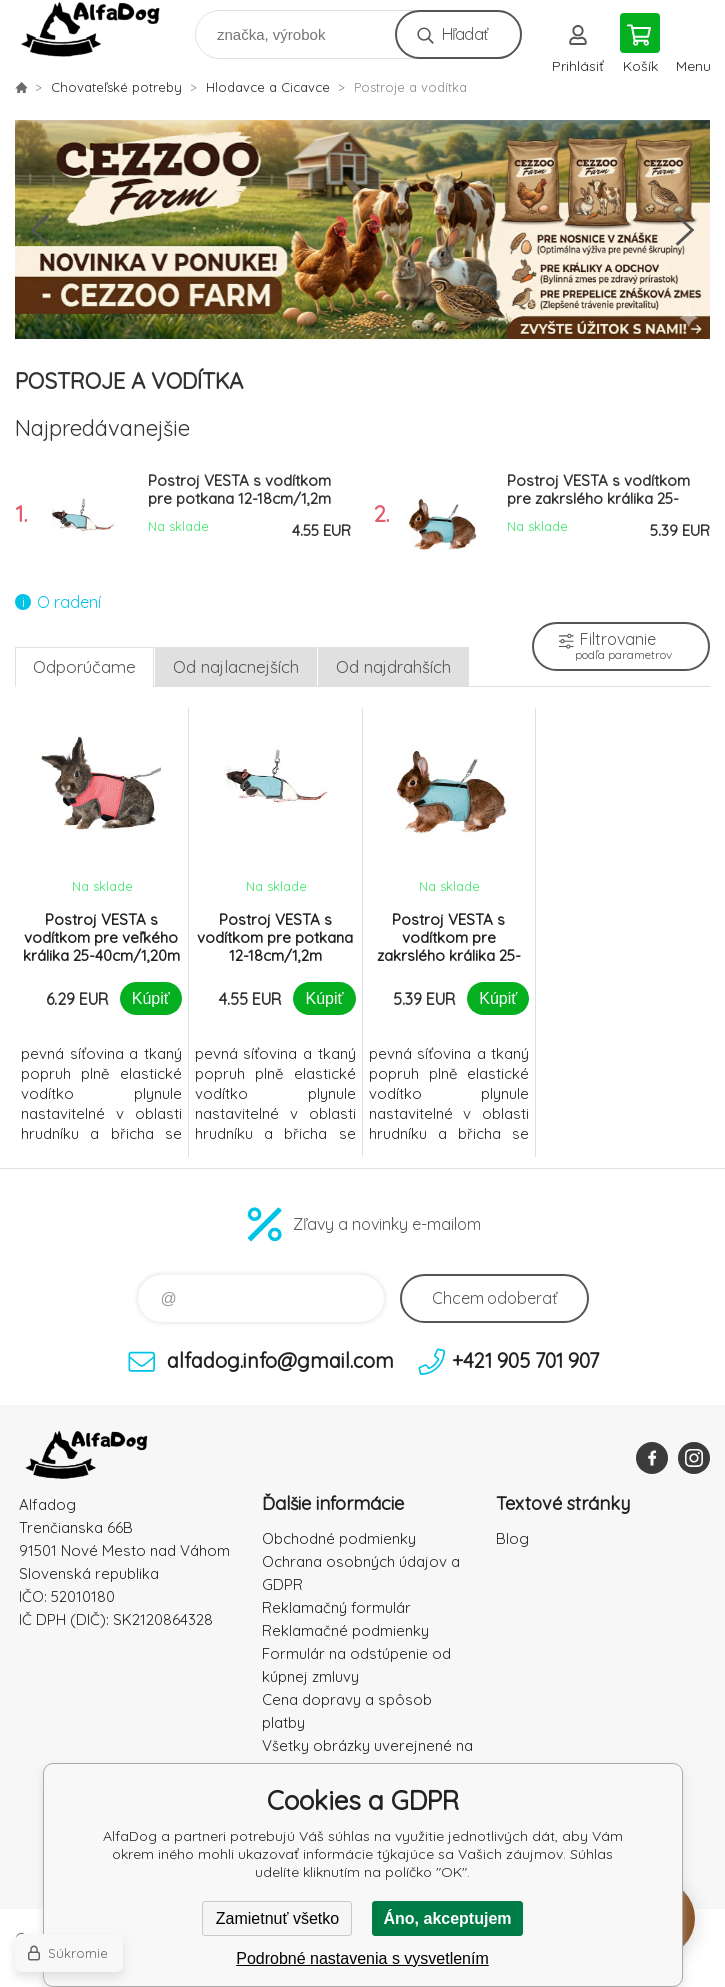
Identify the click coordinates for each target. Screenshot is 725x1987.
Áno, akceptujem (447, 1918)
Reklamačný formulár (336, 1607)
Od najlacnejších (236, 666)
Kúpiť (151, 998)
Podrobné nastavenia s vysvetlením (362, 1958)
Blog (512, 1538)
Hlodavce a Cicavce (268, 87)
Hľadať (464, 34)
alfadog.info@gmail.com (280, 1360)
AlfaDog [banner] (103, 29)
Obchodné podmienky (339, 1538)
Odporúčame (84, 666)
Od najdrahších (393, 666)
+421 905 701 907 (525, 1360)
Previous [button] (40, 230)
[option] (362, 230)
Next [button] (685, 230)
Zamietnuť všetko (277, 1918)
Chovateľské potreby (116, 87)
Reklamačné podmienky (345, 1630)
